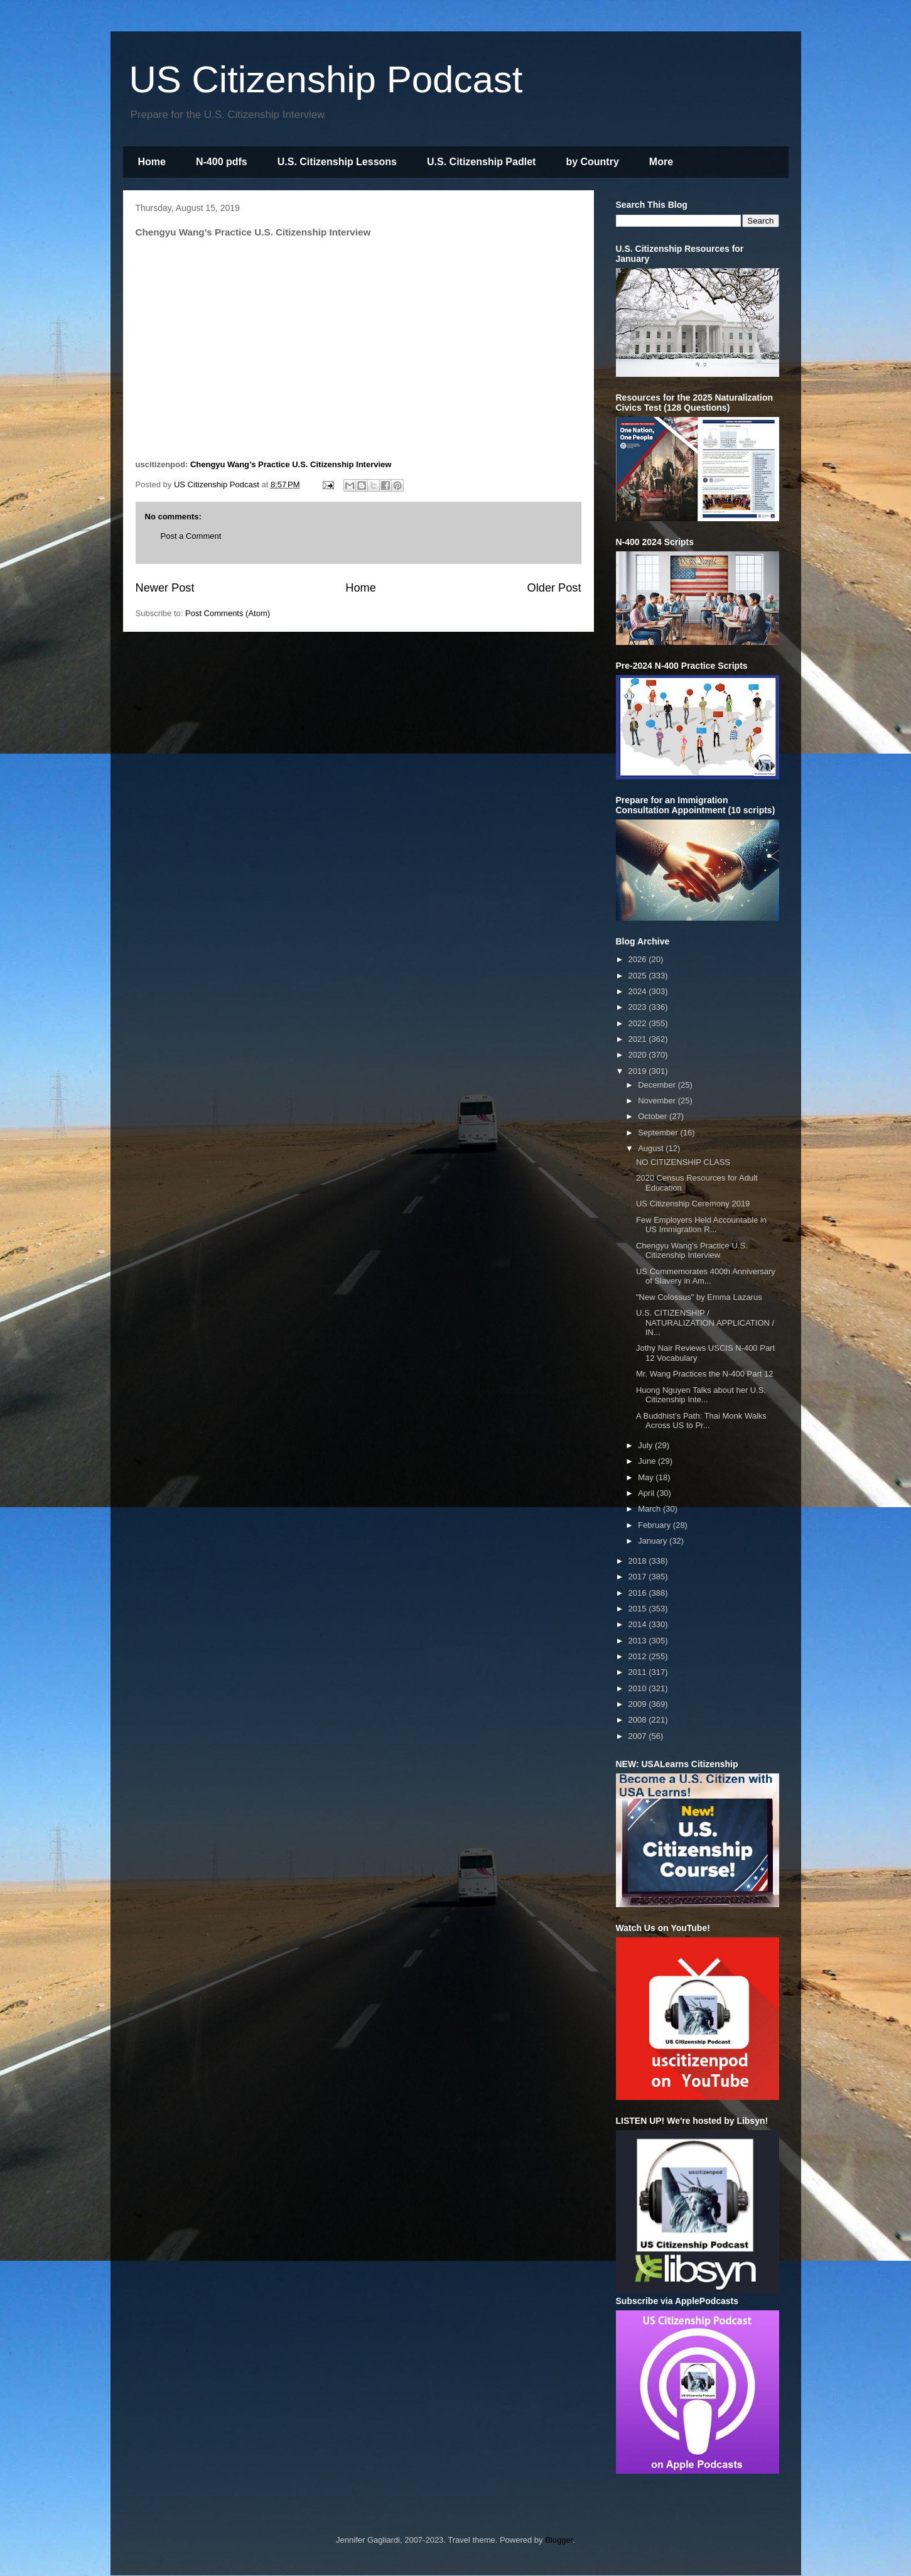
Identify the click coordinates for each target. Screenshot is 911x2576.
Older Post (554, 588)
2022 (638, 1023)
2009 (638, 1704)
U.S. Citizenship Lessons (337, 161)
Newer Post (165, 588)
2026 (638, 959)
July (646, 1445)
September (659, 1132)
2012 (638, 1656)
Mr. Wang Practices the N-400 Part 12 (704, 1373)
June (648, 1461)
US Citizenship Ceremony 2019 (693, 1203)
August (652, 1148)
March (650, 1508)
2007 (638, 1736)
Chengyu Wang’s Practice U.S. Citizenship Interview (291, 464)
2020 (638, 1054)
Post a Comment (191, 536)
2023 (638, 1007)
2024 (638, 991)
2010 (638, 1688)
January (653, 1540)
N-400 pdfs (221, 161)
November (658, 1100)
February (655, 1525)
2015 (638, 1608)
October (653, 1116)
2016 (638, 1593)
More (661, 161)
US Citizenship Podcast (326, 79)
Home (152, 161)
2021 (638, 1039)
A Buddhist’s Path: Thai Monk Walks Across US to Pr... (701, 1421)
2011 (638, 1672)
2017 (638, 1576)
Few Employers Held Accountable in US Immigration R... (701, 1225)
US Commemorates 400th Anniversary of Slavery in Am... (705, 1276)
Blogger (559, 2540)
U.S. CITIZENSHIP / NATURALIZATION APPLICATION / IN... (705, 1322)
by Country (592, 161)
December (658, 1085)
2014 (638, 1624)
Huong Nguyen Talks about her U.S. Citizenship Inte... (701, 1395)
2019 (638, 1071)
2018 (638, 1561)
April (647, 1493)
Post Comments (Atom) (227, 613)
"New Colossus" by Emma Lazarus (699, 1297)
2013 (638, 1640)
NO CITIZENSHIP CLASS (683, 1162)
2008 (638, 1719)
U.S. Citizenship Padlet (481, 161)
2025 (638, 975)
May (646, 1477)
